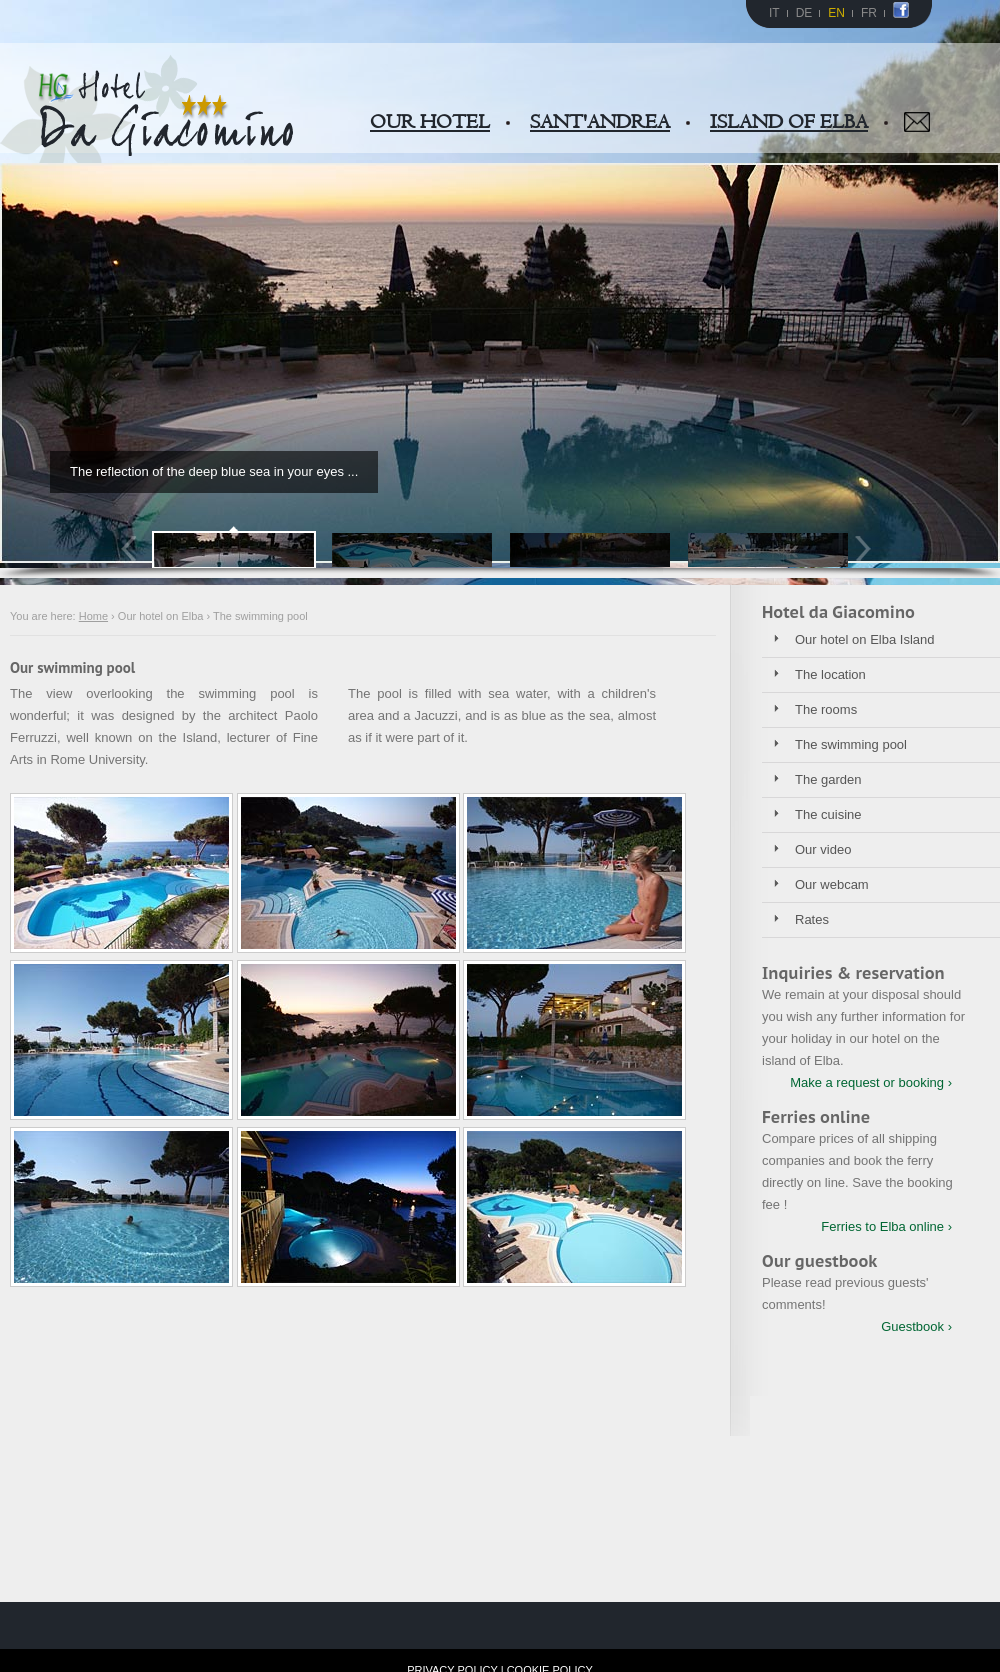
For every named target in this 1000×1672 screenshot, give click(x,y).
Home (93, 616)
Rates (812, 919)
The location (830, 674)
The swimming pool (851, 744)
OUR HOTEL (430, 122)
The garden (828, 779)
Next (867, 548)
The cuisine (828, 814)
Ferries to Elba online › (886, 1226)
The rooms (826, 709)
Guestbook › (916, 1326)
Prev (132, 548)
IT (774, 13)
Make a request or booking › (871, 1082)
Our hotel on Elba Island (864, 639)
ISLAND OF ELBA (789, 122)
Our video (823, 849)
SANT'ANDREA (600, 122)
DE (804, 13)
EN (836, 13)
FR (869, 13)
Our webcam (832, 884)
